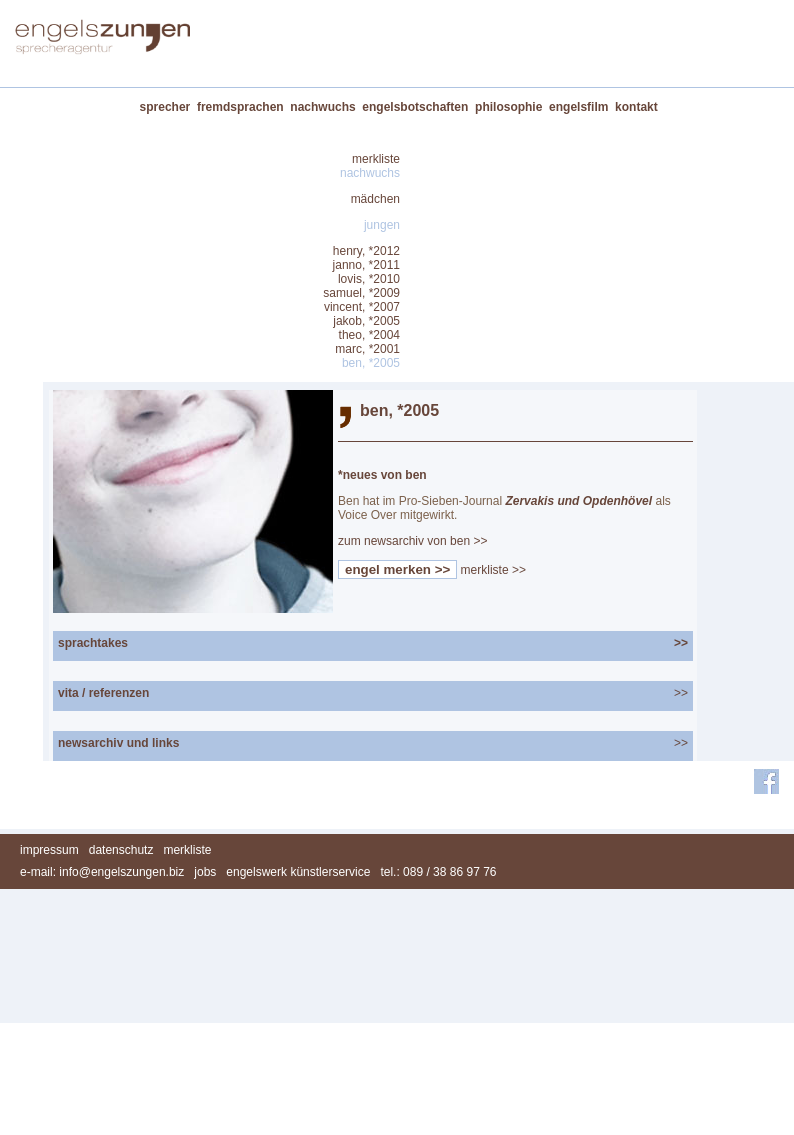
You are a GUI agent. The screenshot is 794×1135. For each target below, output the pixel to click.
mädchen (375, 199)
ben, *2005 (371, 363)
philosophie (508, 107)
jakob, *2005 (366, 321)
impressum (49, 850)
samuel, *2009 (361, 293)
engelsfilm (578, 107)
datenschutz (121, 850)
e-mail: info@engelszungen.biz (102, 872)
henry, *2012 (366, 251)
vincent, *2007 (362, 307)
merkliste (376, 159)
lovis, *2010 (369, 279)
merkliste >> (493, 570)
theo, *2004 (369, 335)
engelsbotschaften (415, 107)
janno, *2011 (366, 265)
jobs (205, 872)
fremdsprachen (240, 107)
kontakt (636, 107)
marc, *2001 (367, 349)
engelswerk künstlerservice (298, 872)
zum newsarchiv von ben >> (412, 541)
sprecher (165, 107)
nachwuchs (322, 107)
